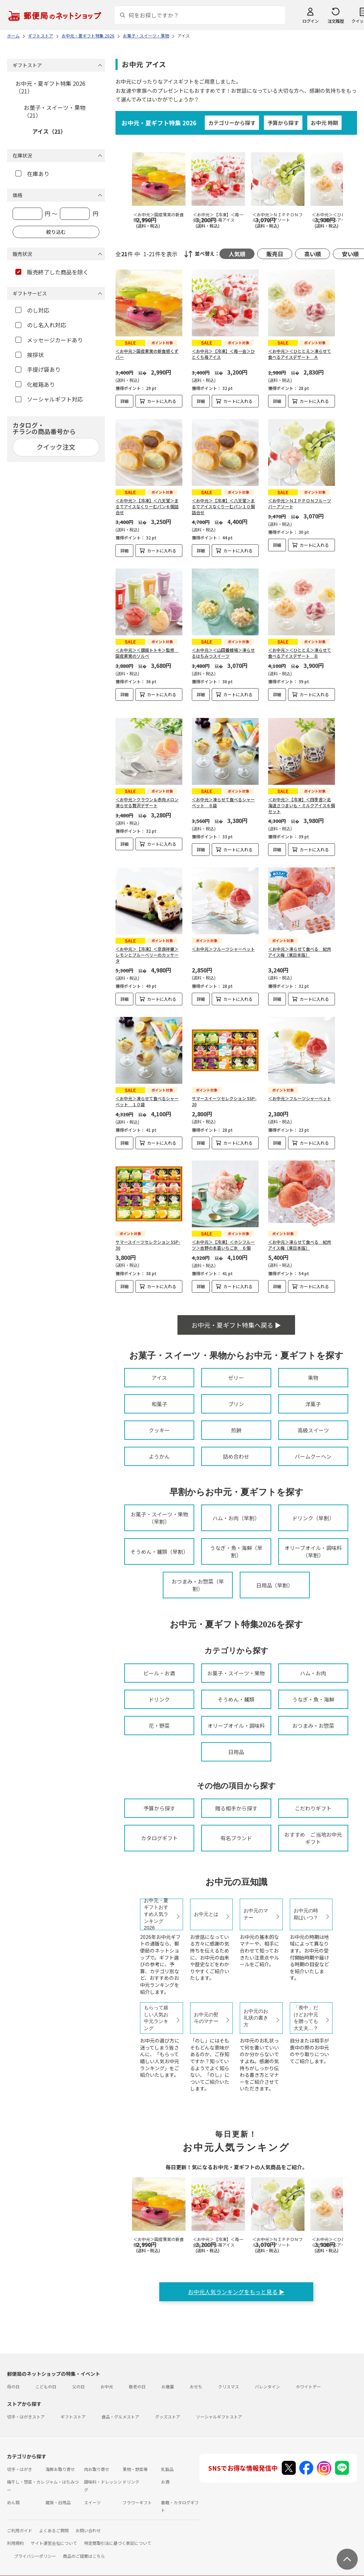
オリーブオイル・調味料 (236, 1725)
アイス (159, 1377)
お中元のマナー (256, 1914)
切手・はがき (19, 2469)
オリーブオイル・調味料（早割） (313, 1551)
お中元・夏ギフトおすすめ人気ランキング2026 (156, 1914)
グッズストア (167, 2417)
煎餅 (236, 1430)
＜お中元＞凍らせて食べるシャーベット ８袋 (223, 802)
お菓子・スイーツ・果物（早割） (159, 1517)
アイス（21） (49, 131)
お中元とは (206, 1914)
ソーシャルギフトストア (219, 2417)
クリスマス (228, 2386)
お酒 (165, 2482)
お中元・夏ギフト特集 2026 (158, 122)
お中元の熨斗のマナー (206, 2018)
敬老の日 (137, 2386)
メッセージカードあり (49, 340)
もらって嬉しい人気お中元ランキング (156, 2018)
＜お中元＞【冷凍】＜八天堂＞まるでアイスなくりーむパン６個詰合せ (146, 506)
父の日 (78, 2386)
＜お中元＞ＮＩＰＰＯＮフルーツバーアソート (299, 503)
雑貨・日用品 (58, 2502)
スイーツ (92, 2502)
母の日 (13, 2386)
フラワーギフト (137, 2502)
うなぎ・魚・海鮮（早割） (236, 1551)
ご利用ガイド (19, 2530)
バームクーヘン (313, 1456)
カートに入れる (161, 401)
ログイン (310, 21)
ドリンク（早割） (313, 1518)
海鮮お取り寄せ (60, 2469)
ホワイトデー (308, 2386)
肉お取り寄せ (96, 2469)
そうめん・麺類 (236, 1699)
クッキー (159, 1430)
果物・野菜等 (135, 2469)
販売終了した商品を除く (52, 272)
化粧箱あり (35, 384)
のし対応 (32, 310)
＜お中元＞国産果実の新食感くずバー (146, 354)
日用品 (236, 1751)
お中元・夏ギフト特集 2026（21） (50, 87)
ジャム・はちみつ (62, 2482)
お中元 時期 (324, 122)
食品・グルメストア (120, 2417)
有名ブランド (236, 1838)
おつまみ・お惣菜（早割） (198, 1585)
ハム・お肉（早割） (236, 1518)
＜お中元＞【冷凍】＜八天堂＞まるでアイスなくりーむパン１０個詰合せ (223, 506)
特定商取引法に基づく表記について (117, 2543)
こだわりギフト (313, 1808)
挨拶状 (29, 354)
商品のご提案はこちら (84, 2556)
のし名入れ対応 (40, 325)
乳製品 (167, 2469)
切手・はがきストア (26, 2417)
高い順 (312, 254)
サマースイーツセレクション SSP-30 (147, 1245)
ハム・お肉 (313, 1673)
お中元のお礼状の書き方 (256, 2017)
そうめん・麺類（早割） (159, 1551)
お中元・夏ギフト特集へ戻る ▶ (236, 1324)
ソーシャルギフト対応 (49, 399)
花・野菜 (159, 1725)
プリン (236, 1404)
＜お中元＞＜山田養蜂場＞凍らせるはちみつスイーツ (223, 653)
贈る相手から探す (236, 1808)
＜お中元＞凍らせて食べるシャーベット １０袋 (146, 1101)
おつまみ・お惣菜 (313, 1725)
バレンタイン (267, 2386)
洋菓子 (313, 1404)
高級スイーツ (313, 1430)
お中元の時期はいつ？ (306, 1914)
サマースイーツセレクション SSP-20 (224, 1101)
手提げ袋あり (38, 369)
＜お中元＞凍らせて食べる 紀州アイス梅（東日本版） (299, 952)
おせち (196, 2386)
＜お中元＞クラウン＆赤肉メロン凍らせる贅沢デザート (146, 802)
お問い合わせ (88, 2530)
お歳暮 (167, 2386)
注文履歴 (336, 21)
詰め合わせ (236, 1456)
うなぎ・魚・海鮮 (313, 1699)
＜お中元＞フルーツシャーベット (223, 949)
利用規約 (15, 2543)
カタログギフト (159, 1838)
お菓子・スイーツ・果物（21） (54, 111)
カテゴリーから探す (231, 122)
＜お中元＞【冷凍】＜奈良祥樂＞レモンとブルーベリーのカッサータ (146, 955)
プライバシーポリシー (35, 2556)
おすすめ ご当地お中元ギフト (313, 1838)
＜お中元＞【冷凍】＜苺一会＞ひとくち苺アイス (223, 354)
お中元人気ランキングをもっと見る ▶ (236, 2292)
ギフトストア (73, 2417)
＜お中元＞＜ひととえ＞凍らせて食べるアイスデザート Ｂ (299, 653)
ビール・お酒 (159, 1673)
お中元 (106, 2386)
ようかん (159, 1456)
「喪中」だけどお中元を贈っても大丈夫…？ (306, 2018)
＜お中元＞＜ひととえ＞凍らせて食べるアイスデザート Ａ (299, 354)
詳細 (124, 401)
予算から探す (283, 122)
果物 (313, 1377)
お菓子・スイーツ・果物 (236, 1673)
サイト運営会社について (54, 2543)
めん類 (13, 2502)
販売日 (274, 254)
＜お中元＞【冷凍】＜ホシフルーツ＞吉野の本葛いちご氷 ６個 (223, 1245)
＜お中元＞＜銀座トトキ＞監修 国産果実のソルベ (146, 653)
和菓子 (159, 1404)
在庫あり (32, 173)
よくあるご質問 (54, 2530)
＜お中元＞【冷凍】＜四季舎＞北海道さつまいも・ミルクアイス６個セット (301, 805)
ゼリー (236, 1377)
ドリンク (159, 1699)
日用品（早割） (274, 1585)
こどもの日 (45, 2386)
